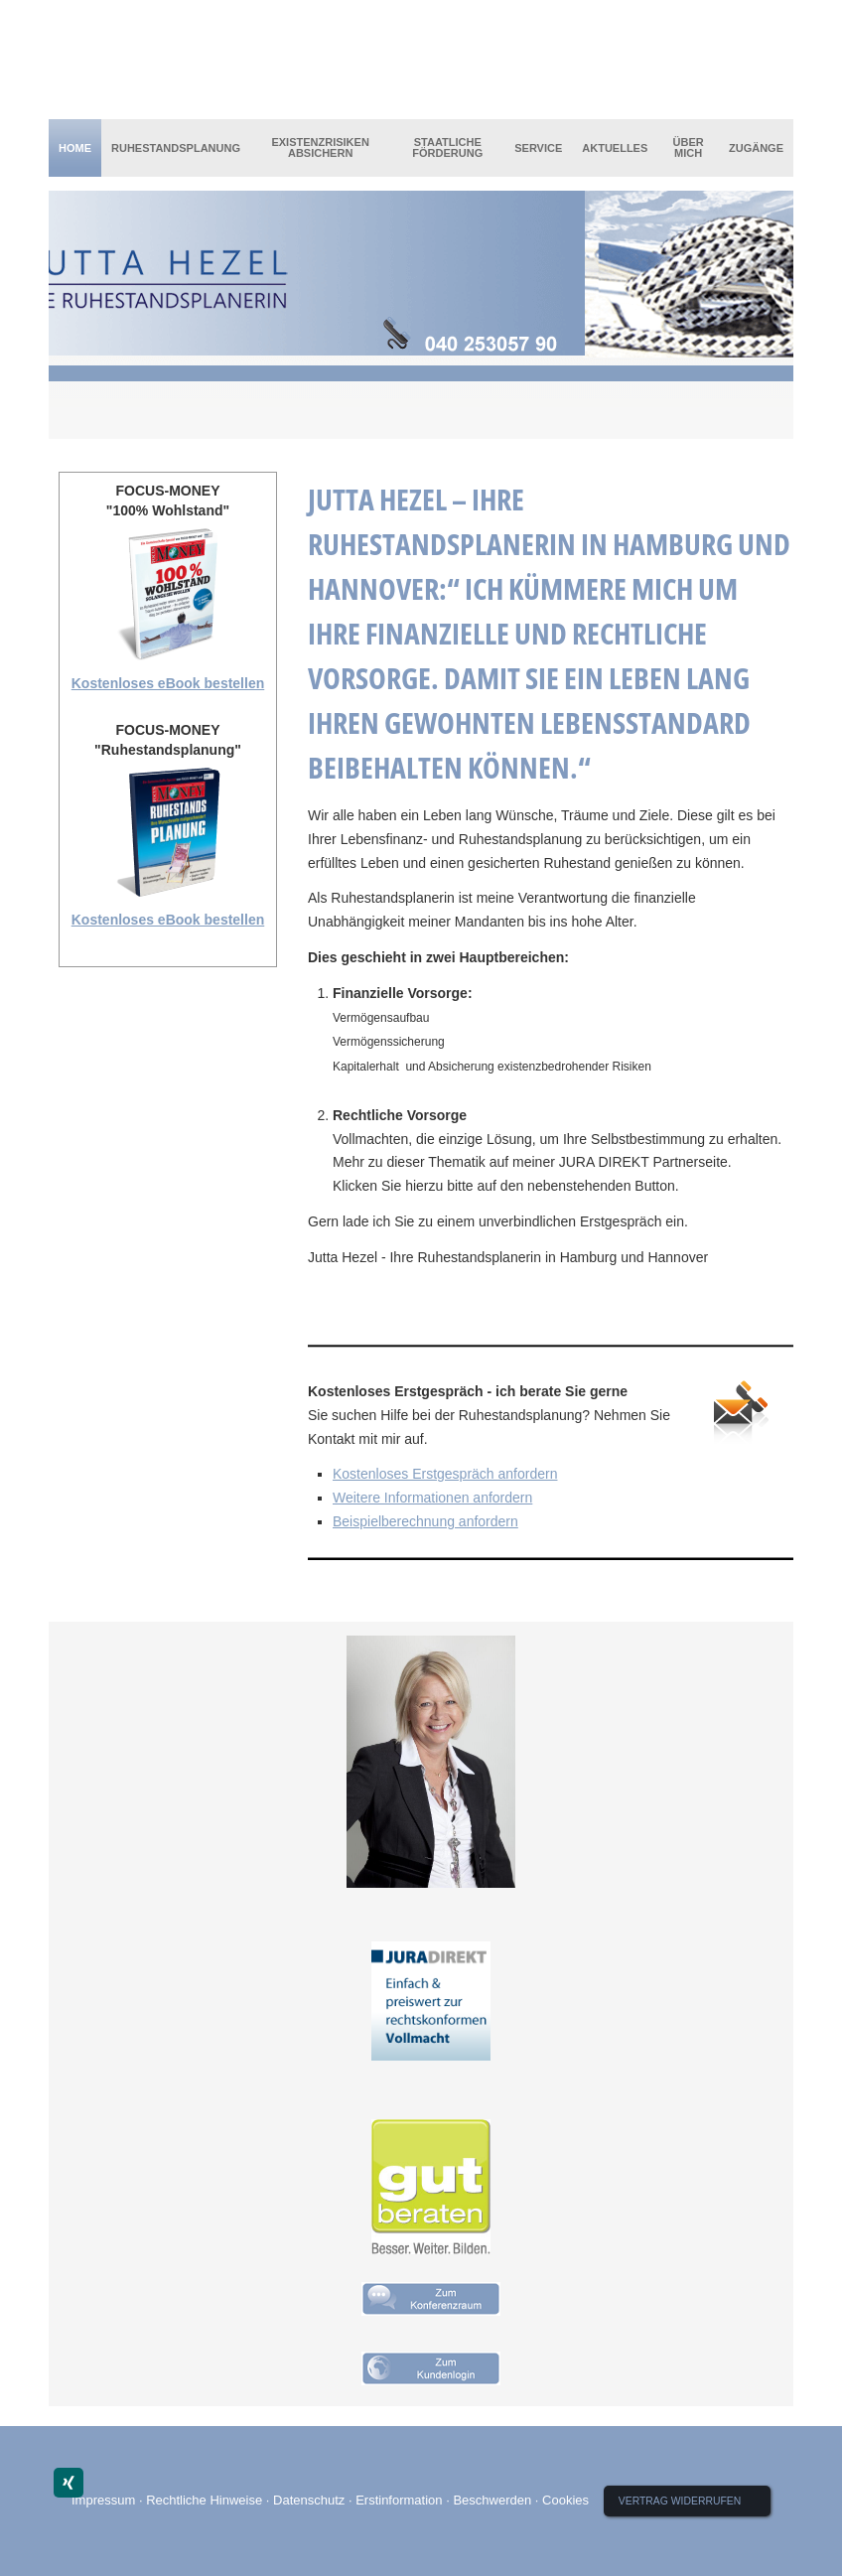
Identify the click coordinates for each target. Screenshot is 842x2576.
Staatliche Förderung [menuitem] (447, 147)
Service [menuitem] (538, 148)
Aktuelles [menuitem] (614, 148)
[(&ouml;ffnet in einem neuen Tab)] (431, 2001)
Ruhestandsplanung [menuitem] (175, 148)
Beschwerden (492, 2500)
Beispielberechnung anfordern (425, 1521)
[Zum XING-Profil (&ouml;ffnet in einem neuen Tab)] (68, 2483)
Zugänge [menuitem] (756, 148)
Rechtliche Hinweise (204, 2500)
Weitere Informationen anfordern (432, 1497)
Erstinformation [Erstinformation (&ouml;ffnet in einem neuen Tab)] (398, 2500)
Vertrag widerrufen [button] (680, 2501)
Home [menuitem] (75, 148)
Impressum (103, 2500)
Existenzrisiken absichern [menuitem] (319, 147)
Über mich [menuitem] (688, 147)
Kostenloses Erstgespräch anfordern (445, 1474)
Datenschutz (309, 2500)
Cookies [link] (565, 2500)
